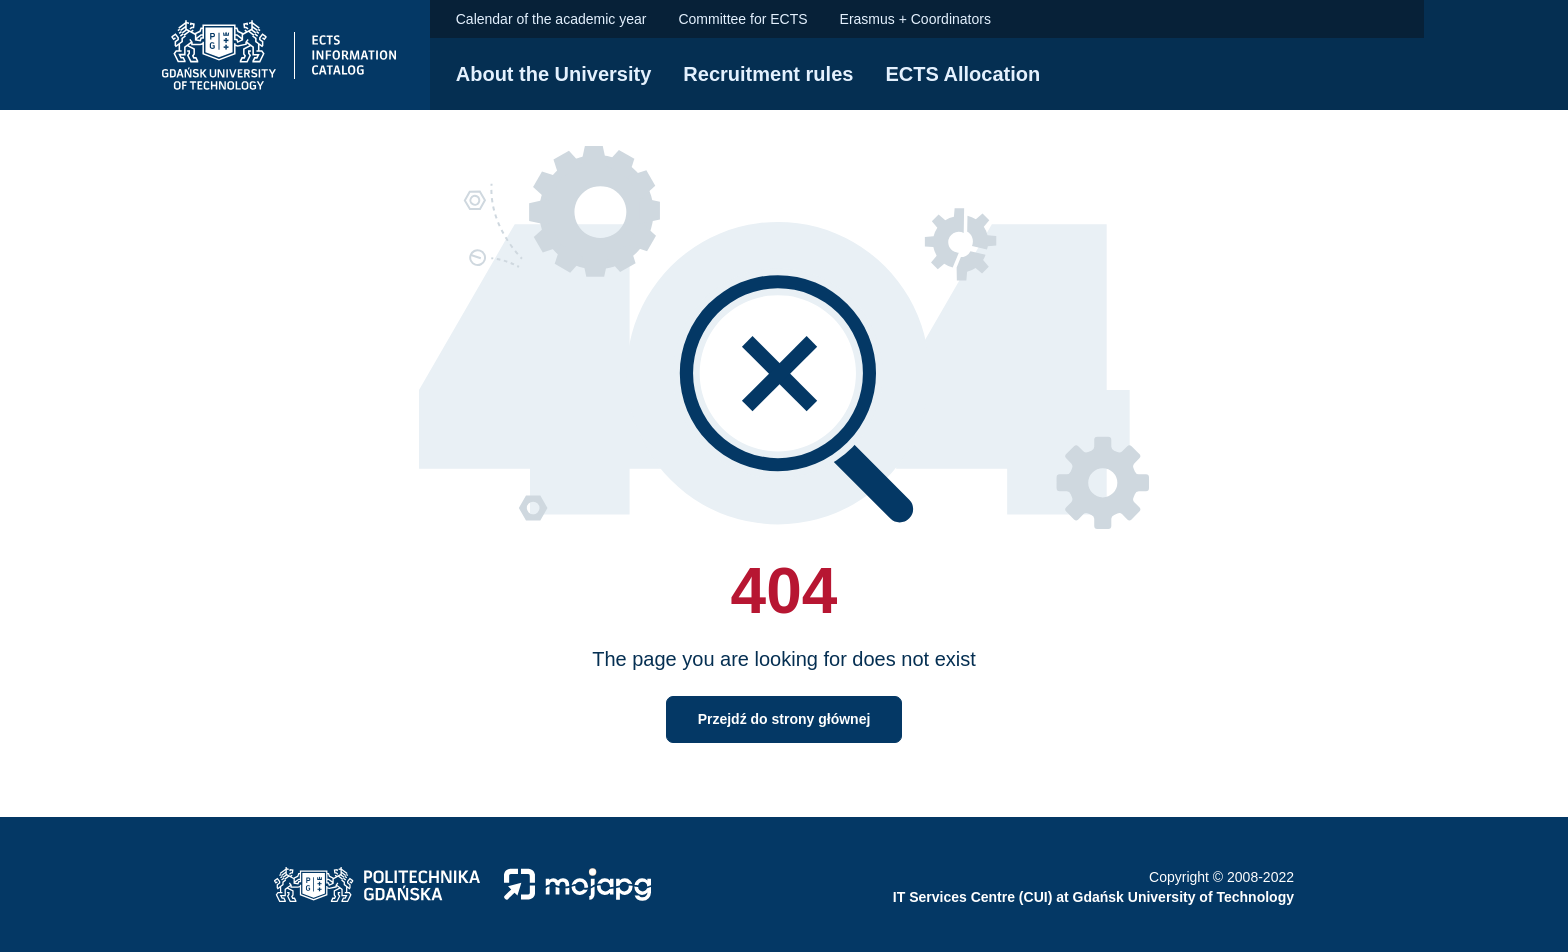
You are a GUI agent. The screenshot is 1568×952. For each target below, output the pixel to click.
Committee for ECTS (742, 19)
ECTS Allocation (962, 74)
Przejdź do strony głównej (784, 719)
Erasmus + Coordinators (915, 19)
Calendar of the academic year (551, 19)
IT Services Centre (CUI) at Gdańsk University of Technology (1093, 897)
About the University (554, 74)
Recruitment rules (768, 74)
